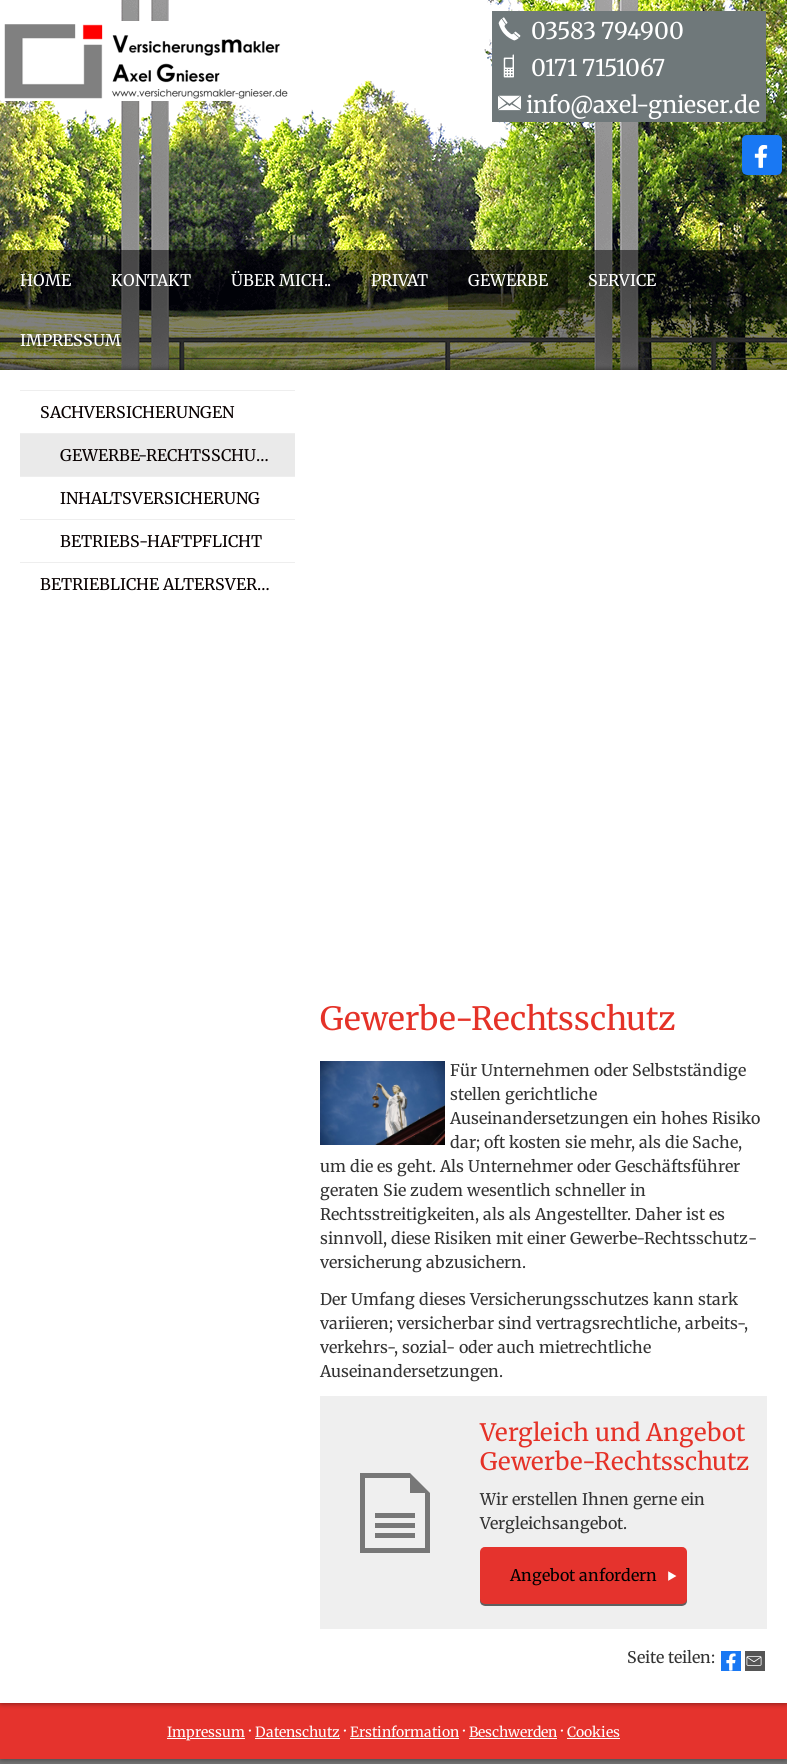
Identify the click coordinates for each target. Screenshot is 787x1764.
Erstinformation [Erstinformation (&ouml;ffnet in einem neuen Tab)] (404, 1732)
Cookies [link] (593, 1732)
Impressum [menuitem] (70, 340)
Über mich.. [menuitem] (281, 280)
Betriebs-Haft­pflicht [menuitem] (161, 541)
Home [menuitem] (45, 280)
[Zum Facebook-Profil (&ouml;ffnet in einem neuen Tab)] (762, 155)
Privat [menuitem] (399, 280)
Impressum (206, 1732)
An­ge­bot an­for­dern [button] (583, 1575)
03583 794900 (605, 30)
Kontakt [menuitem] (151, 280)
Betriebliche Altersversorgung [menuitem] (167, 584)
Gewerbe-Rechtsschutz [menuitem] (168, 455)
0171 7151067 (595, 67)
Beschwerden (513, 1732)
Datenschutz (297, 1732)
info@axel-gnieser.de (643, 104)
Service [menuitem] (622, 280)
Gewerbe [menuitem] (508, 280)
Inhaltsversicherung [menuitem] (160, 498)
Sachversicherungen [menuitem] (137, 412)
